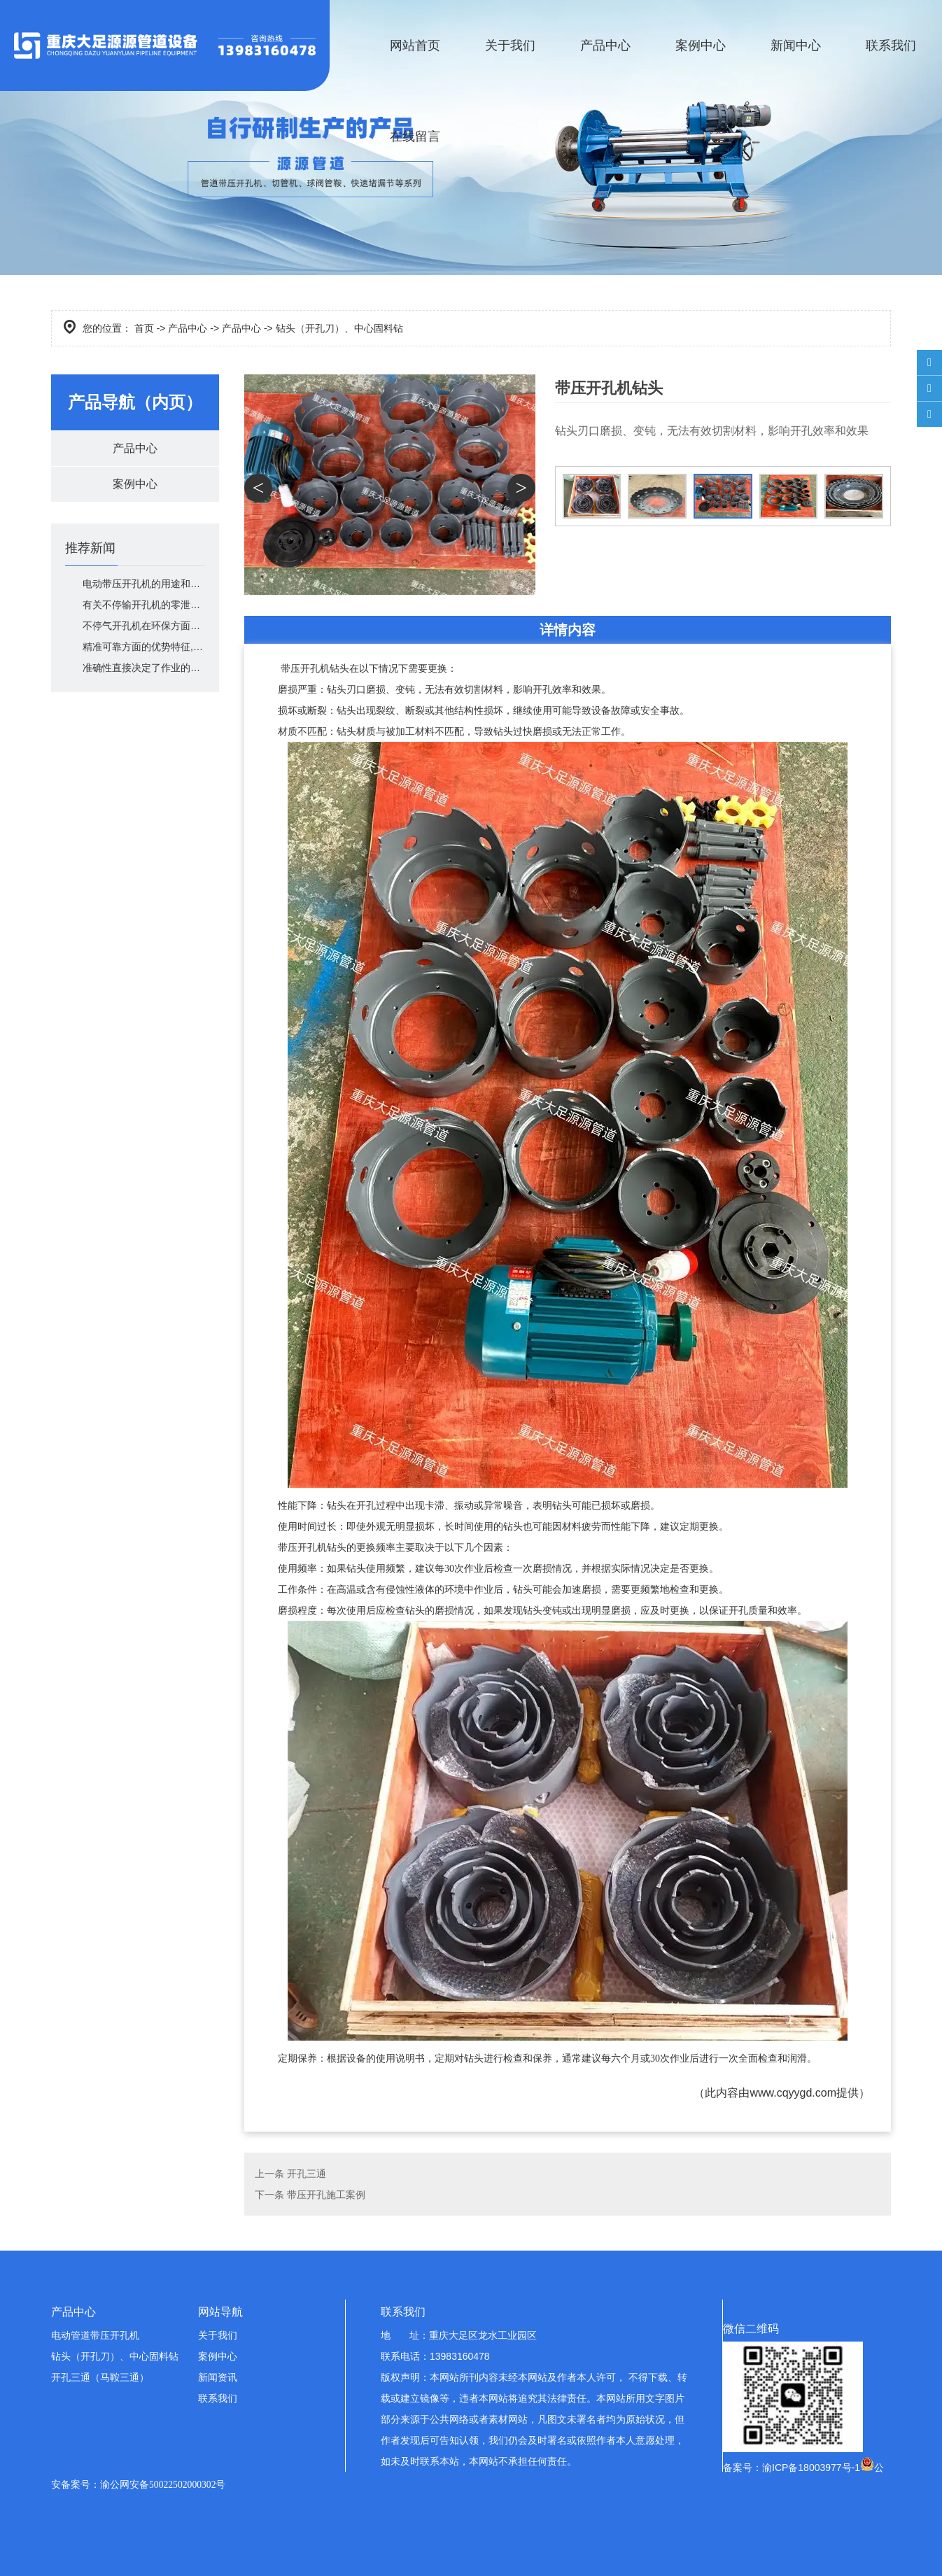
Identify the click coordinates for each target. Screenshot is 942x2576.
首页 (144, 328)
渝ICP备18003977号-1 (811, 2467)
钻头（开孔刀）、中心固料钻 (114, 2356)
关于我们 (510, 45)
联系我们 (891, 45)
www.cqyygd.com (793, 2093)
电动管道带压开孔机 (95, 2335)
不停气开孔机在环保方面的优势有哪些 (144, 625)
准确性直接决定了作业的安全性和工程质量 (144, 667)
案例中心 (700, 45)
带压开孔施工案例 (326, 2194)
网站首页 (415, 45)
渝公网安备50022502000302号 (162, 2484)
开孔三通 (306, 2173)
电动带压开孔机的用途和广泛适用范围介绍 (144, 583)
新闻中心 (796, 45)
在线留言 (415, 136)
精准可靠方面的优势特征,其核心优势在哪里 (144, 646)
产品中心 (605, 45)
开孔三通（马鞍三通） (100, 2377)
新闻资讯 (217, 2377)
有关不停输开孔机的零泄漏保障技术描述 (144, 604)
